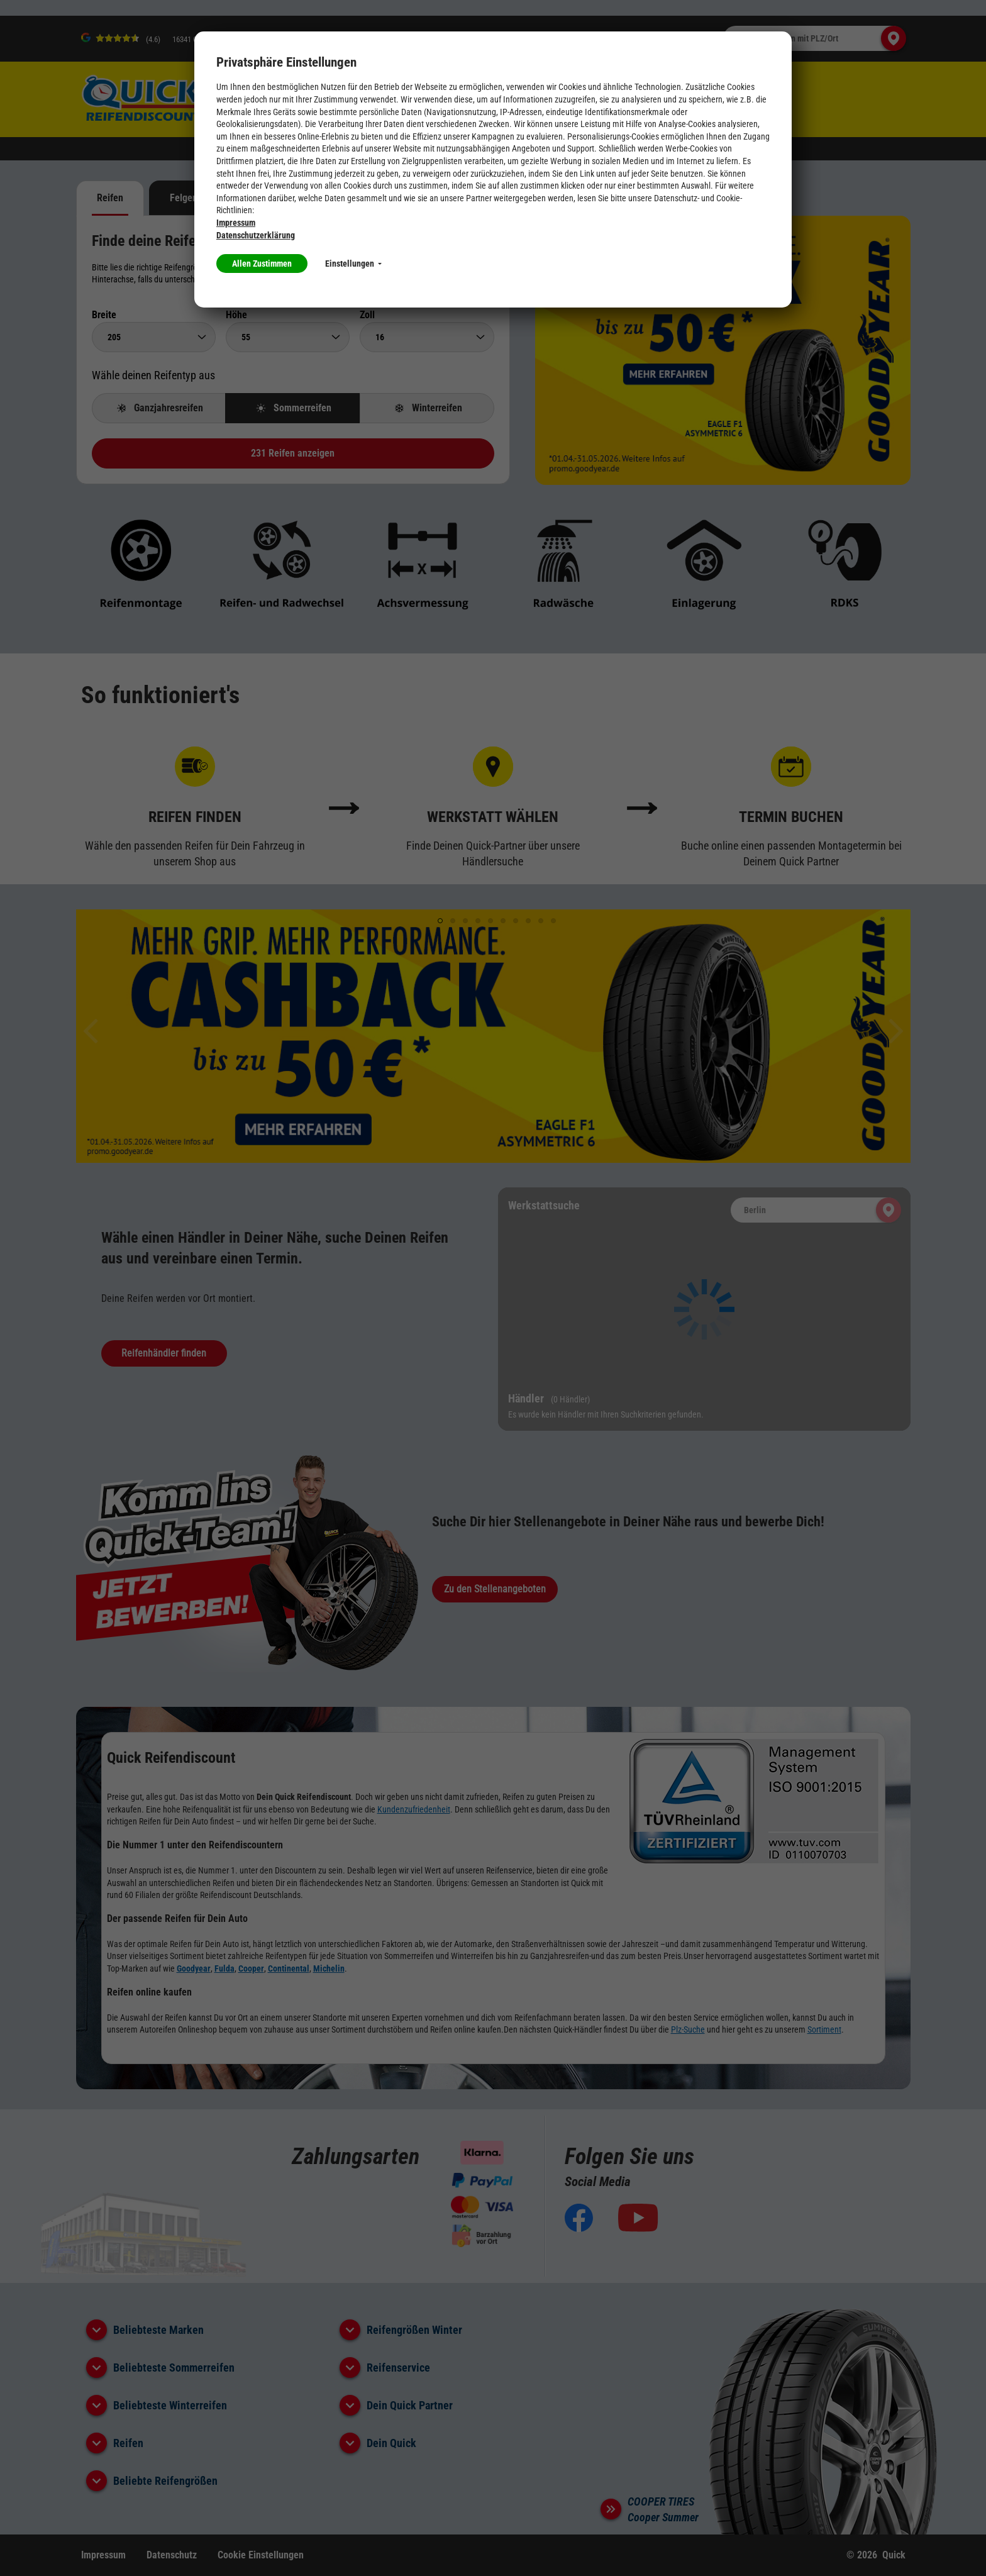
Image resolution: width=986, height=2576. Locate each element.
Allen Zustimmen (262, 263)
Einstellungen (353, 263)
